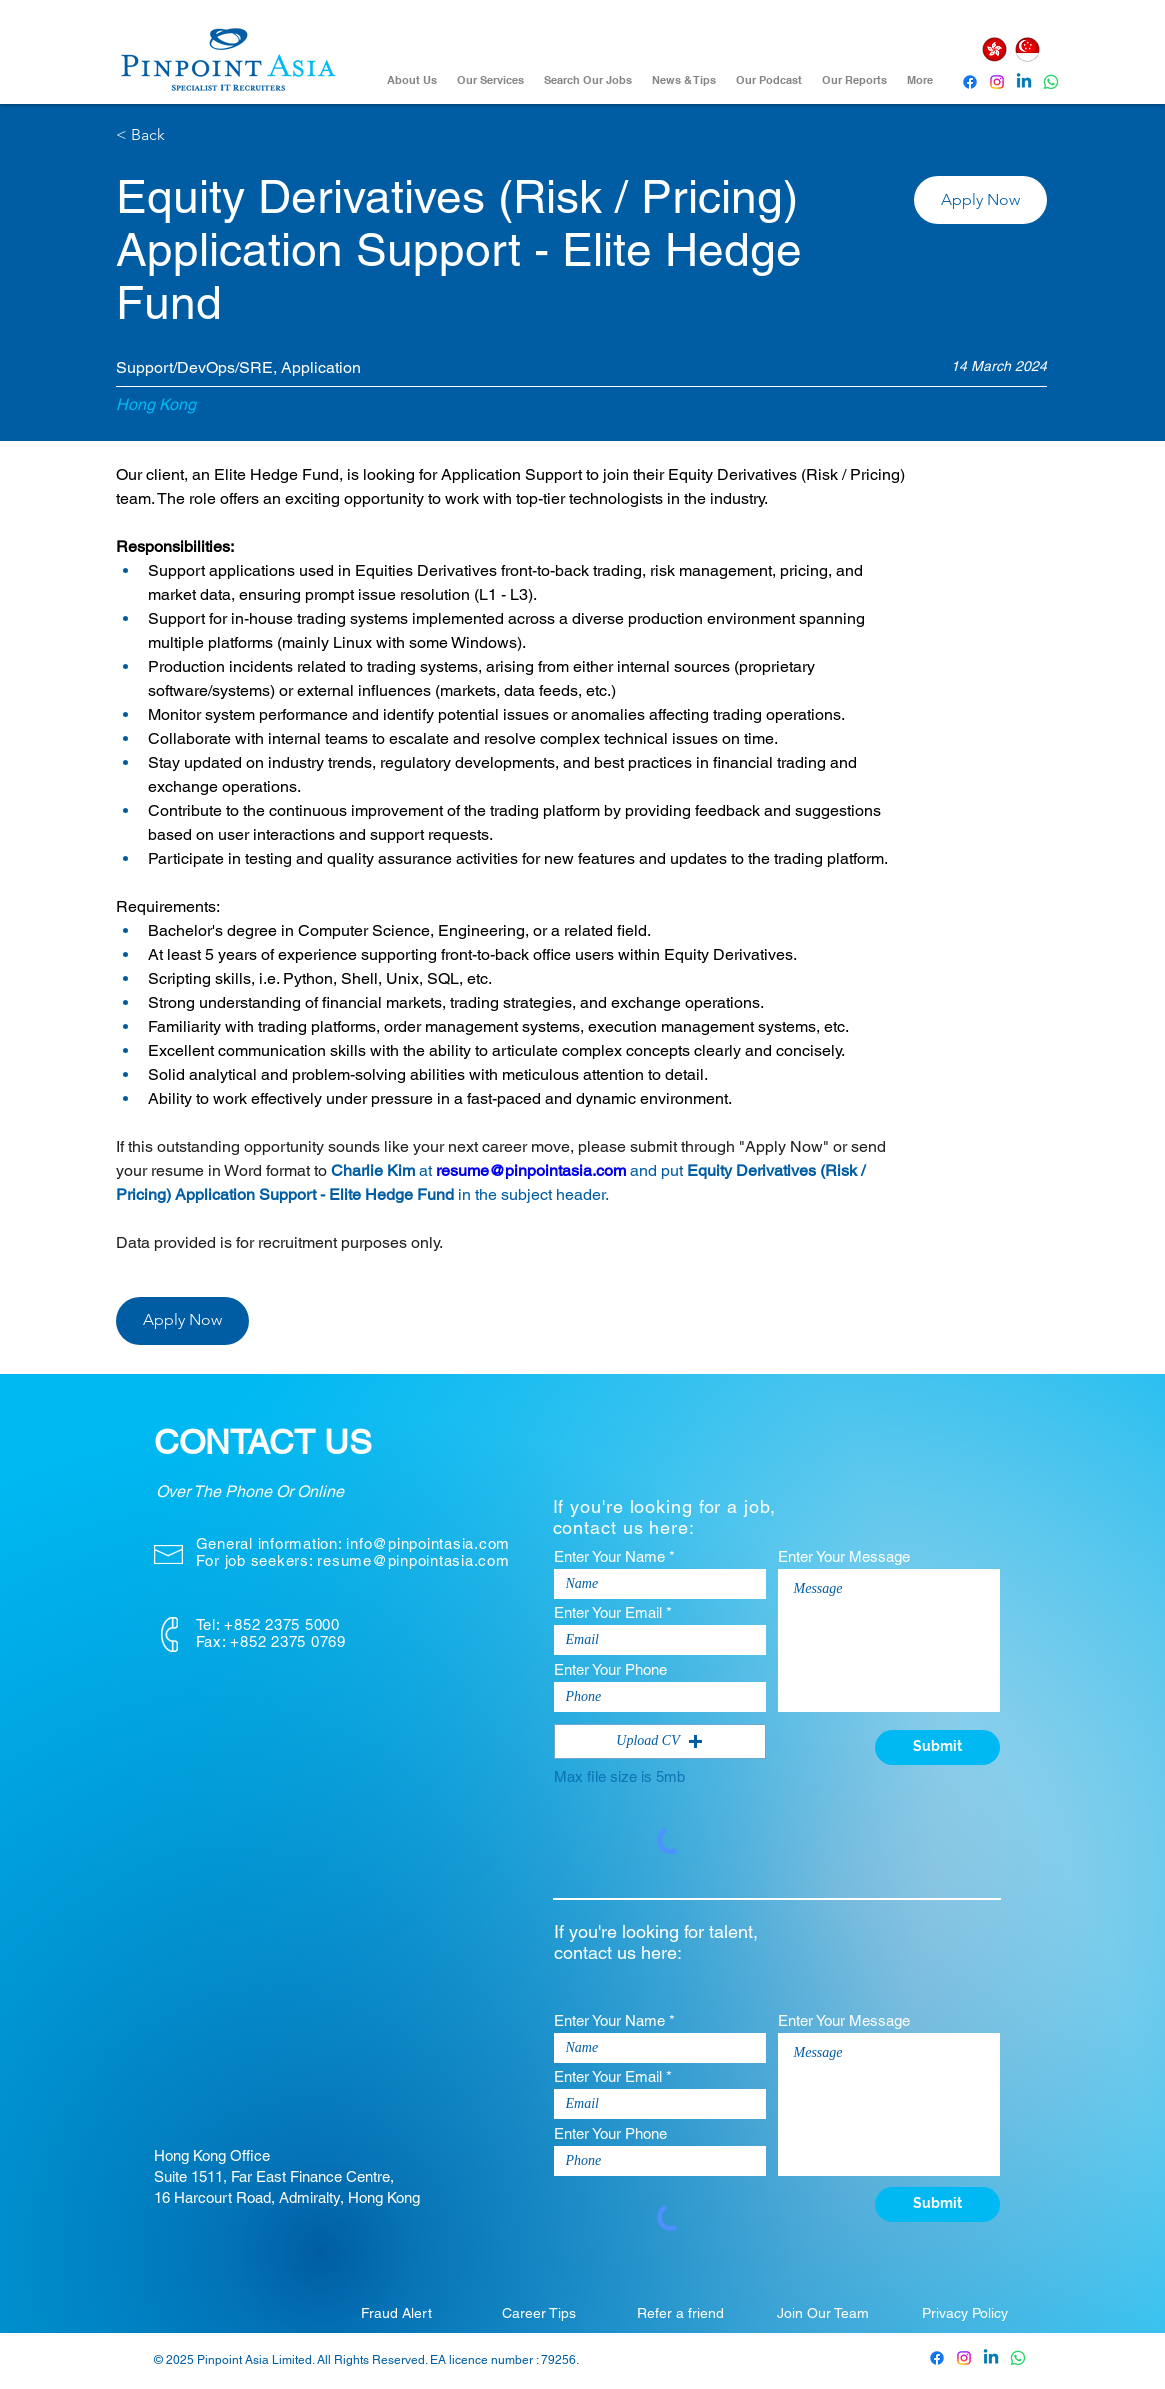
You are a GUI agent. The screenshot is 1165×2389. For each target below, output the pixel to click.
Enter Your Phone (610, 1669)
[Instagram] (997, 82)
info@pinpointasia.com (428, 1543)
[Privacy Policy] (965, 2313)
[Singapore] (1028, 49)
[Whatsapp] (1051, 82)
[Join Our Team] (823, 2313)
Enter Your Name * (614, 1556)
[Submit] (937, 1747)
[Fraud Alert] (397, 2313)
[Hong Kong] (995, 49)
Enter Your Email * (613, 1612)
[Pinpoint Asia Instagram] (964, 2358)
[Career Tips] (539, 2313)
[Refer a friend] (681, 2313)
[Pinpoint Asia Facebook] (970, 82)
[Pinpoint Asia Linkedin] (1024, 82)
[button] (980, 200)
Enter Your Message (844, 1556)
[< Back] (187, 135)
